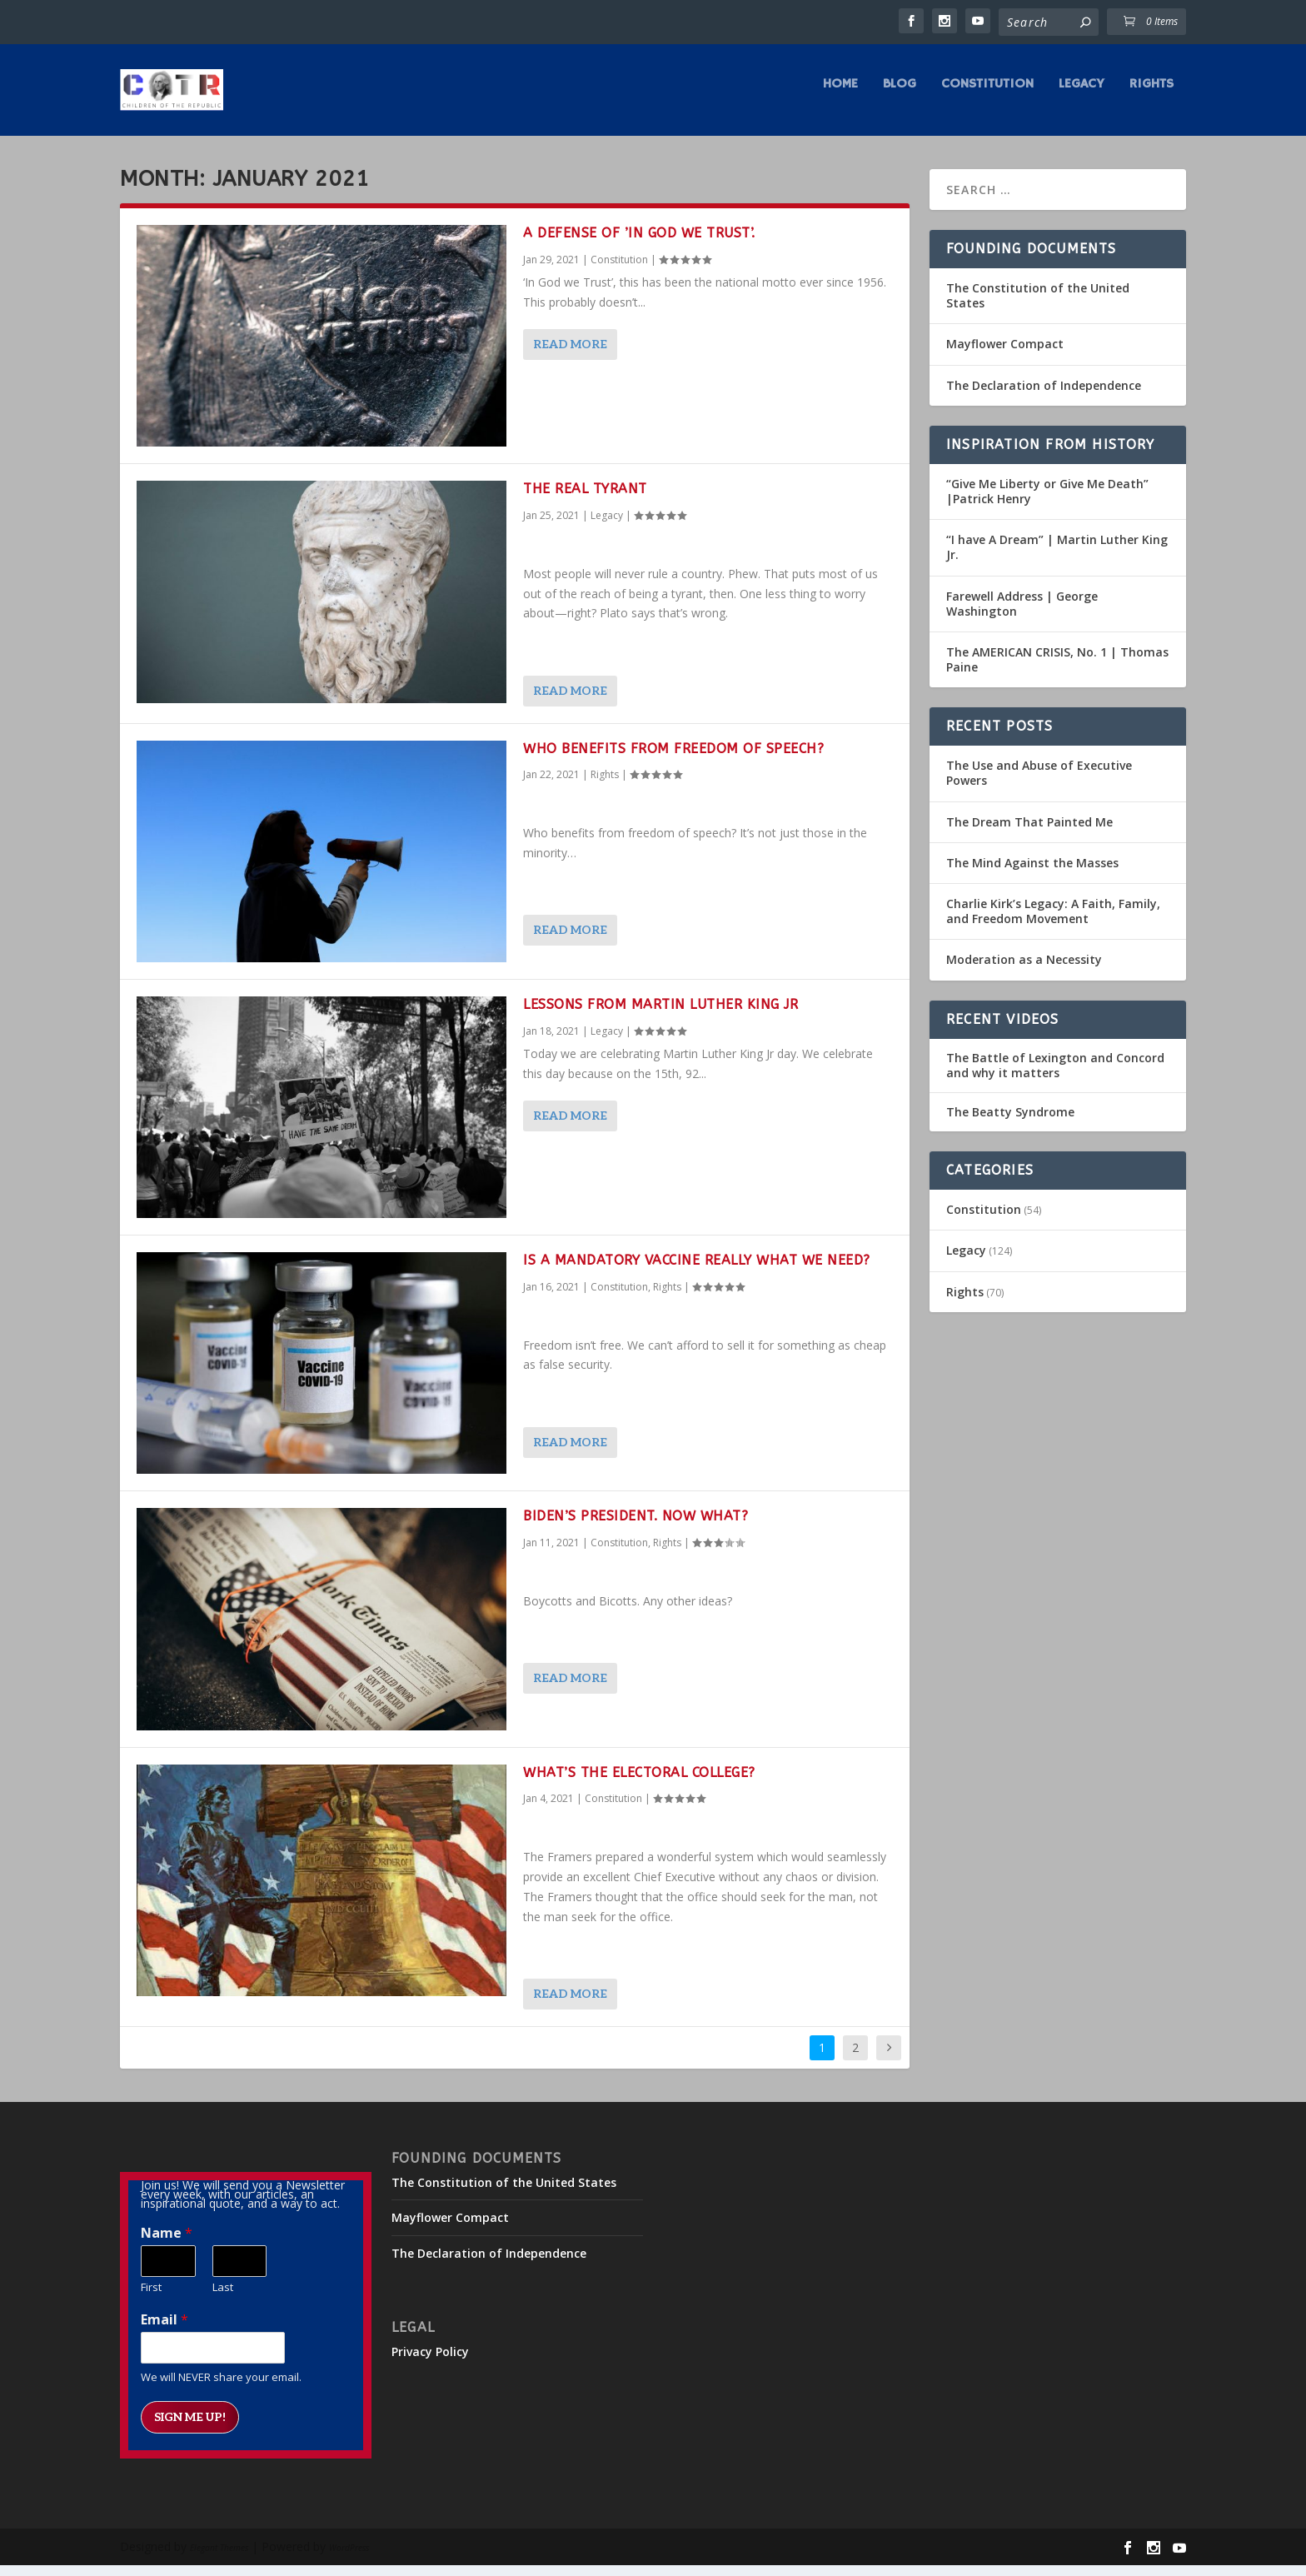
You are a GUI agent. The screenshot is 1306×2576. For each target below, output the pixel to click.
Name (166, 2245)
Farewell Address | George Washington (1022, 614)
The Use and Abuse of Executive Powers (1039, 784)
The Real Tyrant (585, 500)
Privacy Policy (430, 2363)
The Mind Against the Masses (1032, 874)
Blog (899, 96)
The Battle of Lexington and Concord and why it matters (1055, 1077)
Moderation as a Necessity (1024, 971)
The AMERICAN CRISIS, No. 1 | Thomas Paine (1057, 671)
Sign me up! (190, 2429)
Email (164, 2331)
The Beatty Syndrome (1010, 1123)
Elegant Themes (219, 2559)
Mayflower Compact (1005, 355)
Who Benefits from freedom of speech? (673, 760)
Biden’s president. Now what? (635, 1527)
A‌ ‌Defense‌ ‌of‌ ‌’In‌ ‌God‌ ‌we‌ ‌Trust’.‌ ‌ (641, 244)
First (151, 2299)
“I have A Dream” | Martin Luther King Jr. (1057, 558)
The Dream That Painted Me (1029, 833)
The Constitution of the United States (1037, 307)
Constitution (987, 96)
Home (840, 96)
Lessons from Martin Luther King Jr (660, 1016)
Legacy (1081, 96)
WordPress (349, 2559)
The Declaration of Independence (1043, 397)
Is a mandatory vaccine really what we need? (696, 1272)
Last (222, 2299)
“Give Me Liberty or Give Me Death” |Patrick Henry (1047, 502)
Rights (1151, 96)
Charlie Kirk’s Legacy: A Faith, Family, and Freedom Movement (1053, 922)
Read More (570, 356)
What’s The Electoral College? (639, 1784)
